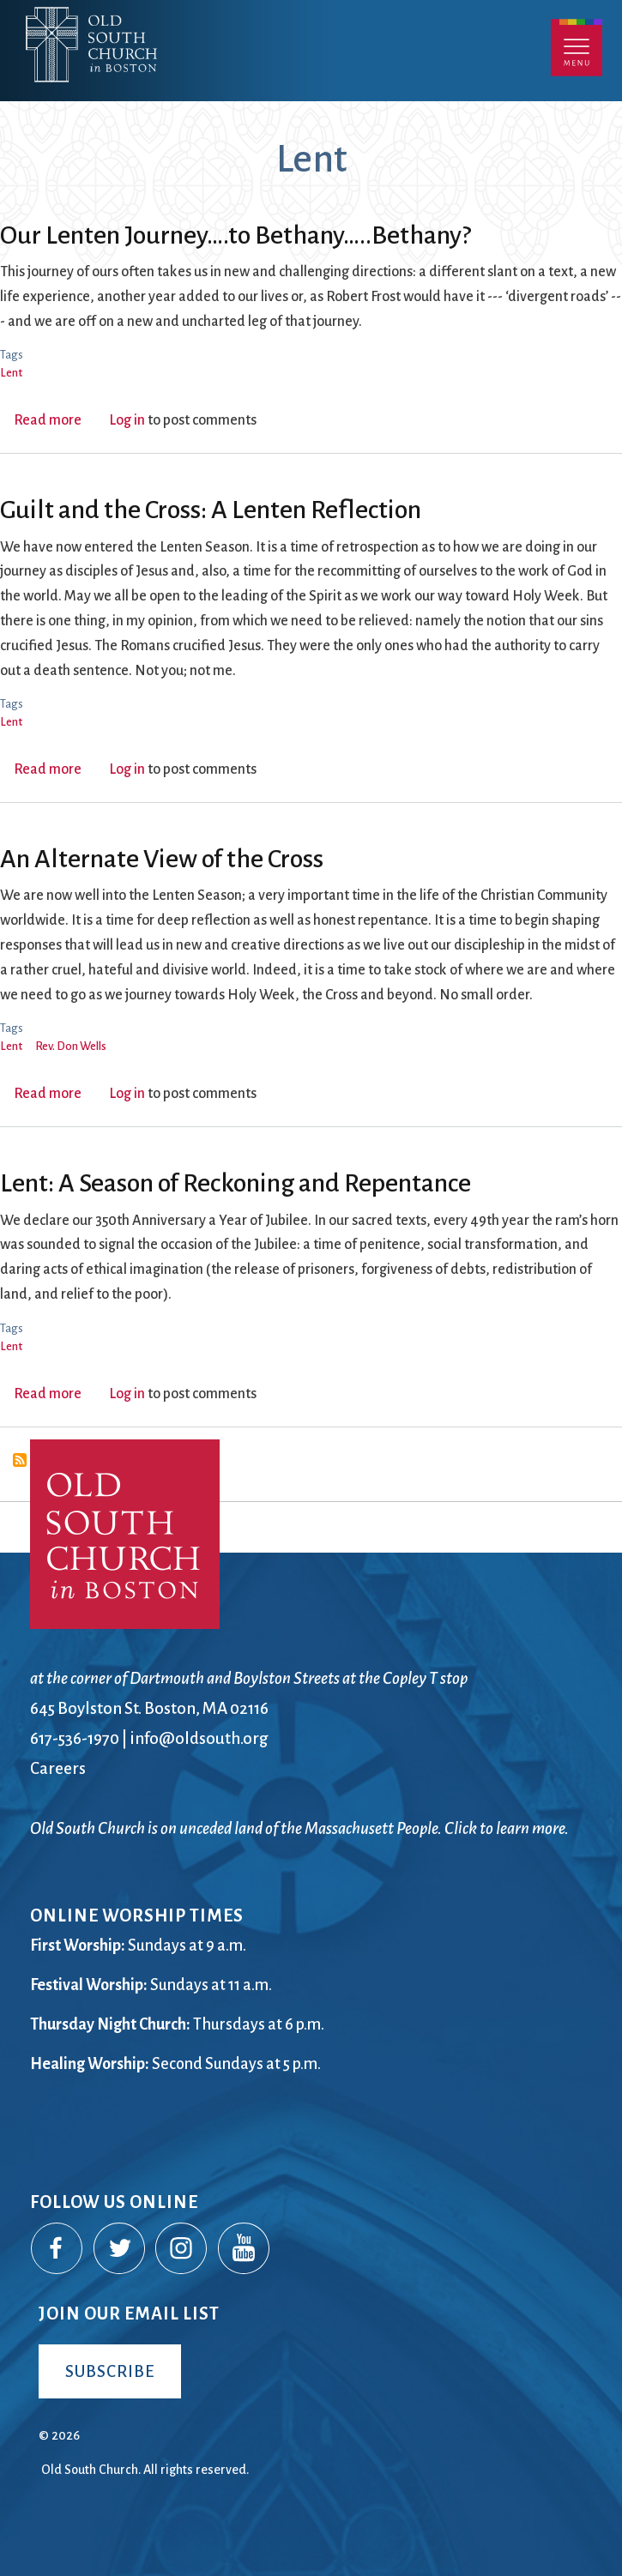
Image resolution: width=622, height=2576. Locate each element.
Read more (48, 420)
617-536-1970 (74, 1738)
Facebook (57, 2249)
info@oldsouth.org (199, 1738)
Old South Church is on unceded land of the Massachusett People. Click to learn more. (299, 1828)
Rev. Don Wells (70, 1046)
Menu (576, 47)
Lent (11, 372)
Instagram (181, 2249)
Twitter (120, 2249)
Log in (127, 420)
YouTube (244, 2249)
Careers (58, 1768)
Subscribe (109, 2371)
